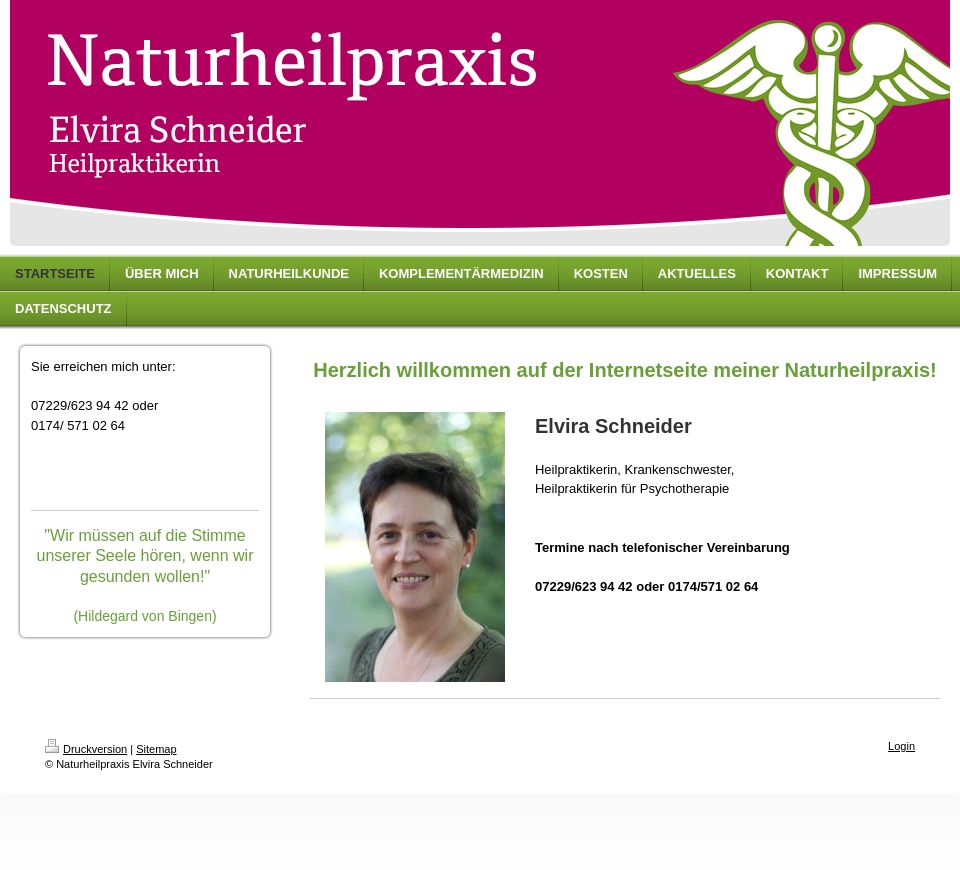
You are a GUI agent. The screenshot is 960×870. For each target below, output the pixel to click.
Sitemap (156, 749)
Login (901, 746)
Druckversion (86, 749)
